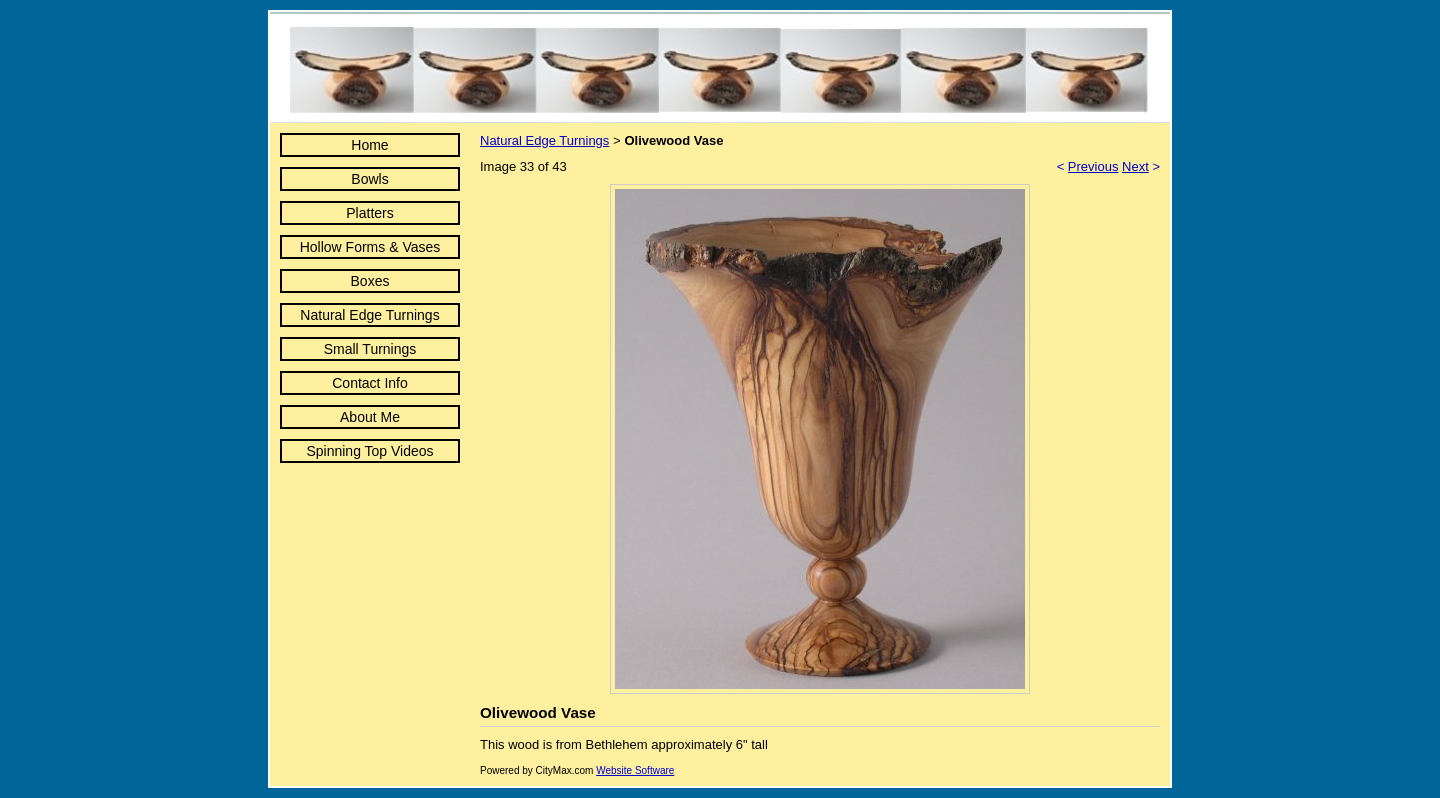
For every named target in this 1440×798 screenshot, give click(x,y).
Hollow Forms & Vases (370, 247)
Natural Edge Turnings (369, 315)
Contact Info (370, 383)
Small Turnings (370, 349)
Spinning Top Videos (369, 451)
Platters (369, 213)
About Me (370, 417)
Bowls (369, 179)
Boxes (370, 281)
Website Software (635, 770)
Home (369, 145)
